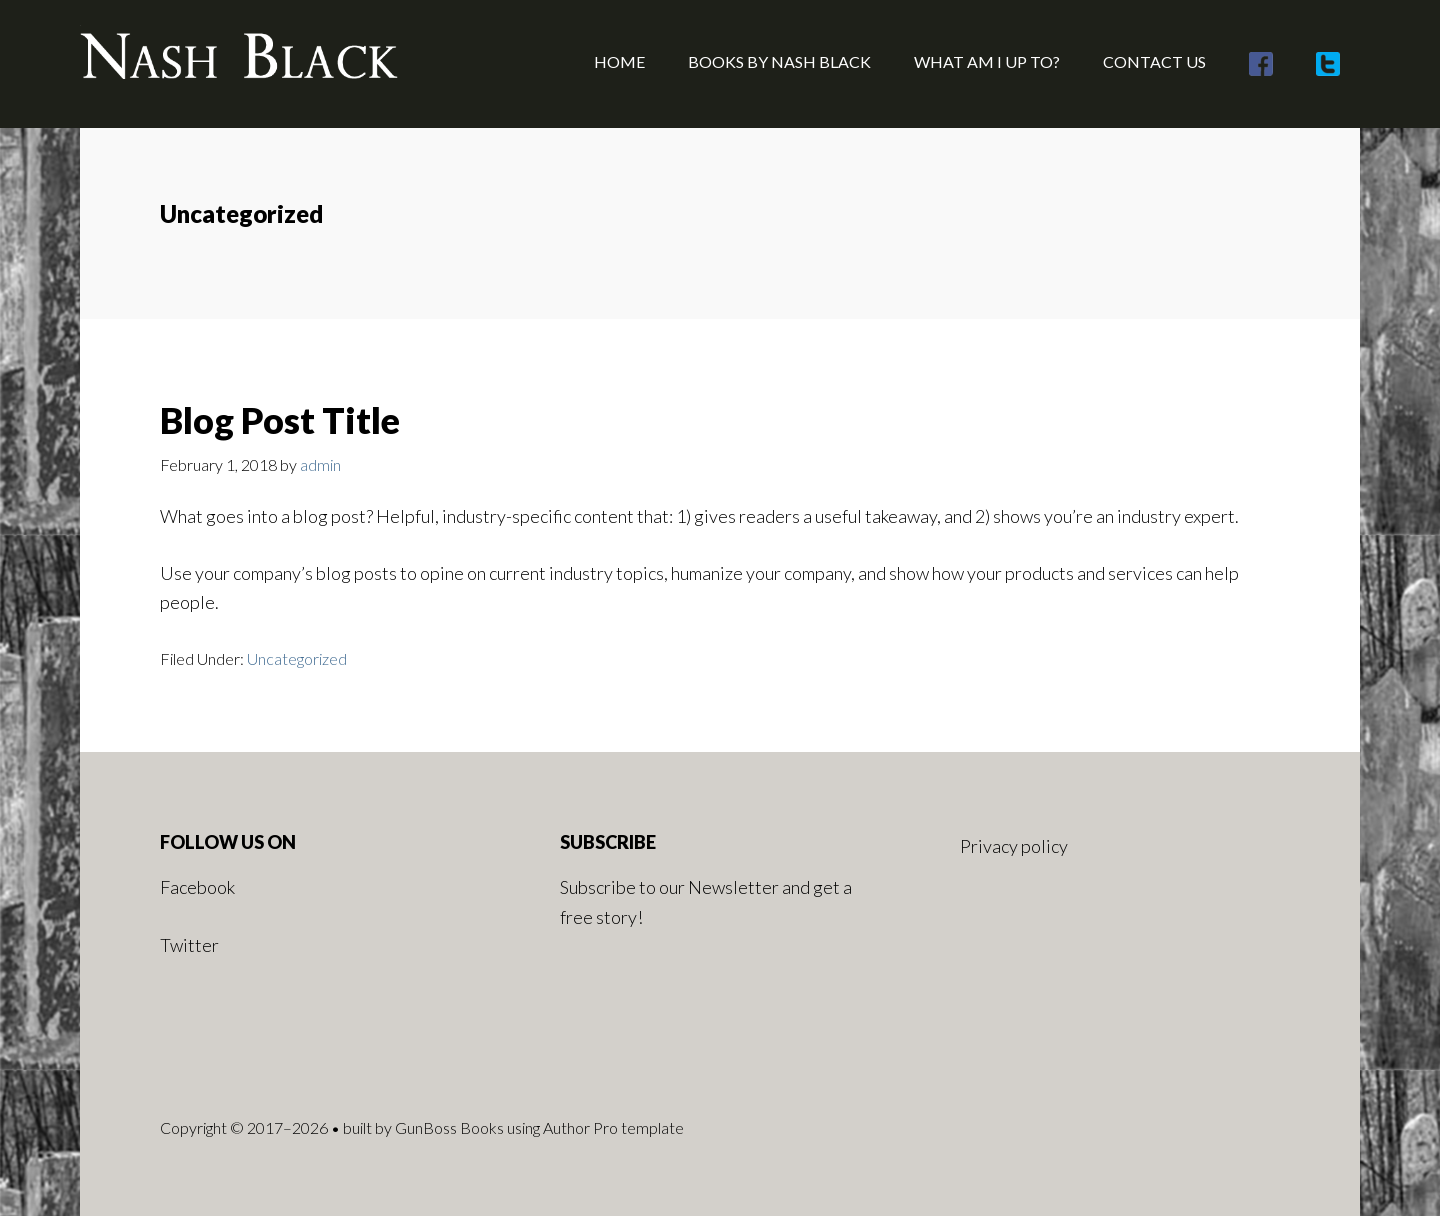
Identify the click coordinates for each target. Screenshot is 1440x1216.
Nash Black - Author (240, 60)
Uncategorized (297, 658)
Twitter (189, 945)
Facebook (197, 887)
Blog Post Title (280, 420)
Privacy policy (1014, 846)
